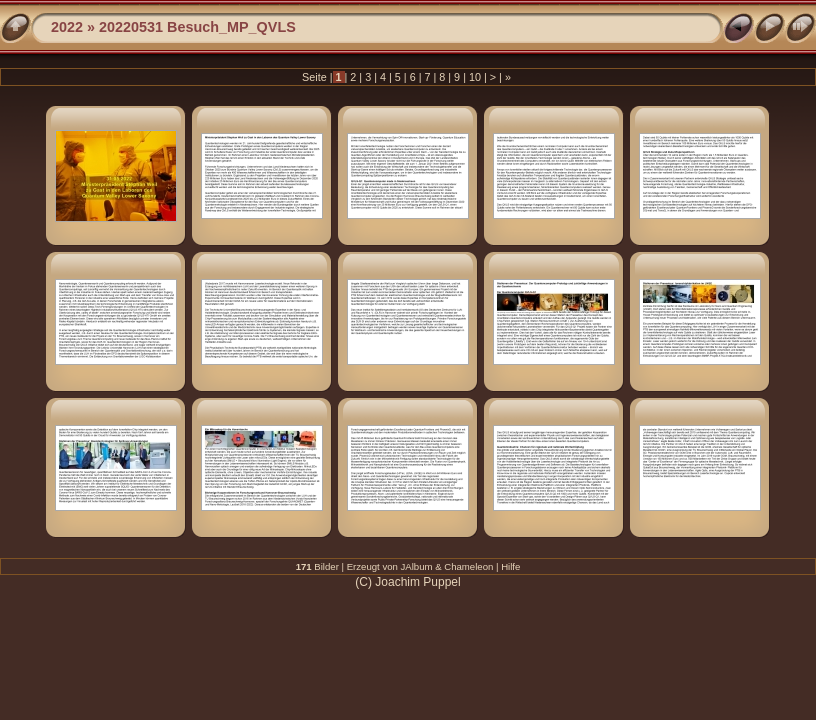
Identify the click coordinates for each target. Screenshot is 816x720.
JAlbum (417, 566)
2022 (67, 27)
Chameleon (468, 566)
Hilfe (510, 566)
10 (475, 77)
